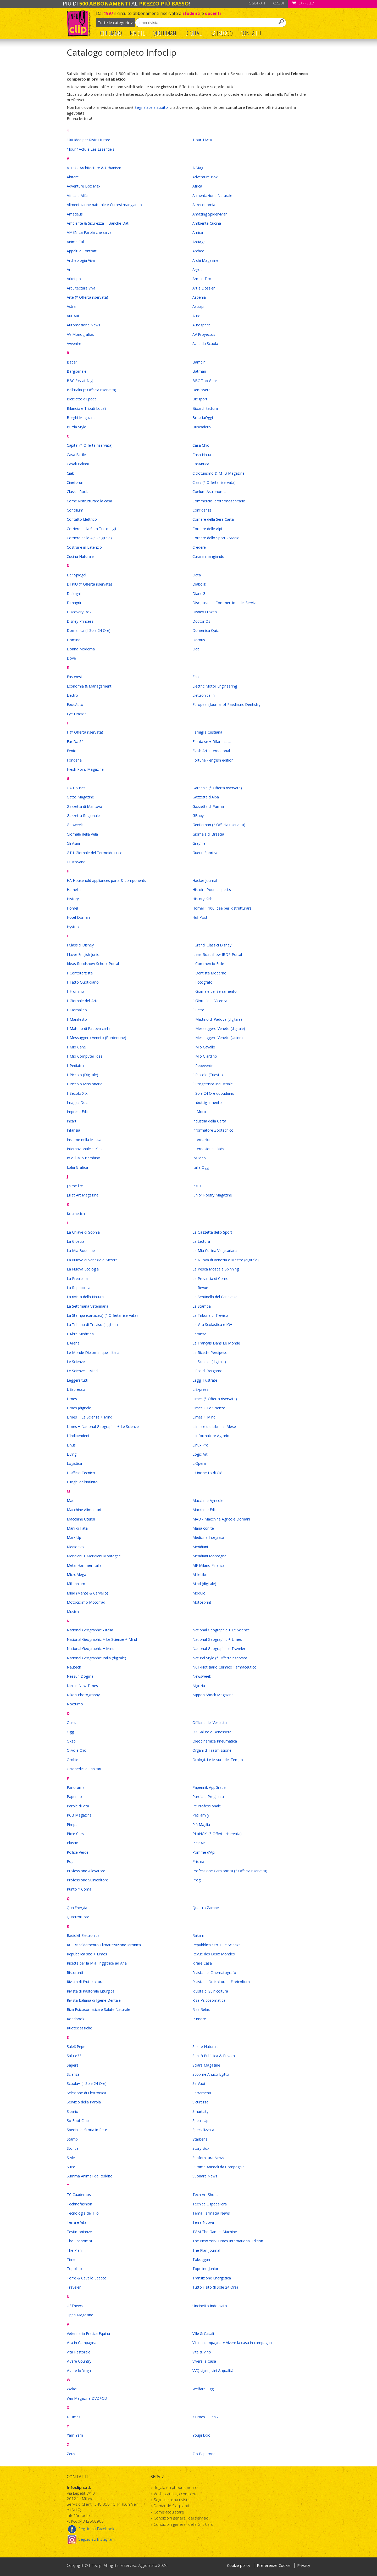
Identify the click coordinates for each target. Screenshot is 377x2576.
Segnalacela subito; (152, 107)
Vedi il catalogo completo (176, 2493)
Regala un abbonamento (175, 2487)
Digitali (194, 33)
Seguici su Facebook (90, 2528)
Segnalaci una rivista (172, 2499)
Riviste (137, 33)
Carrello (303, 3)
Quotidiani (165, 33)
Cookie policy (238, 2565)
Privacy (303, 2565)
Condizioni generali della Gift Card (183, 2524)
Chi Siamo (111, 33)
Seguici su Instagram (91, 2539)
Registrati (256, 3)
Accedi (278, 3)
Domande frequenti (171, 2505)
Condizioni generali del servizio (181, 2518)
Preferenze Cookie (274, 2565)
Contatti (250, 33)
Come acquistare (169, 2512)
